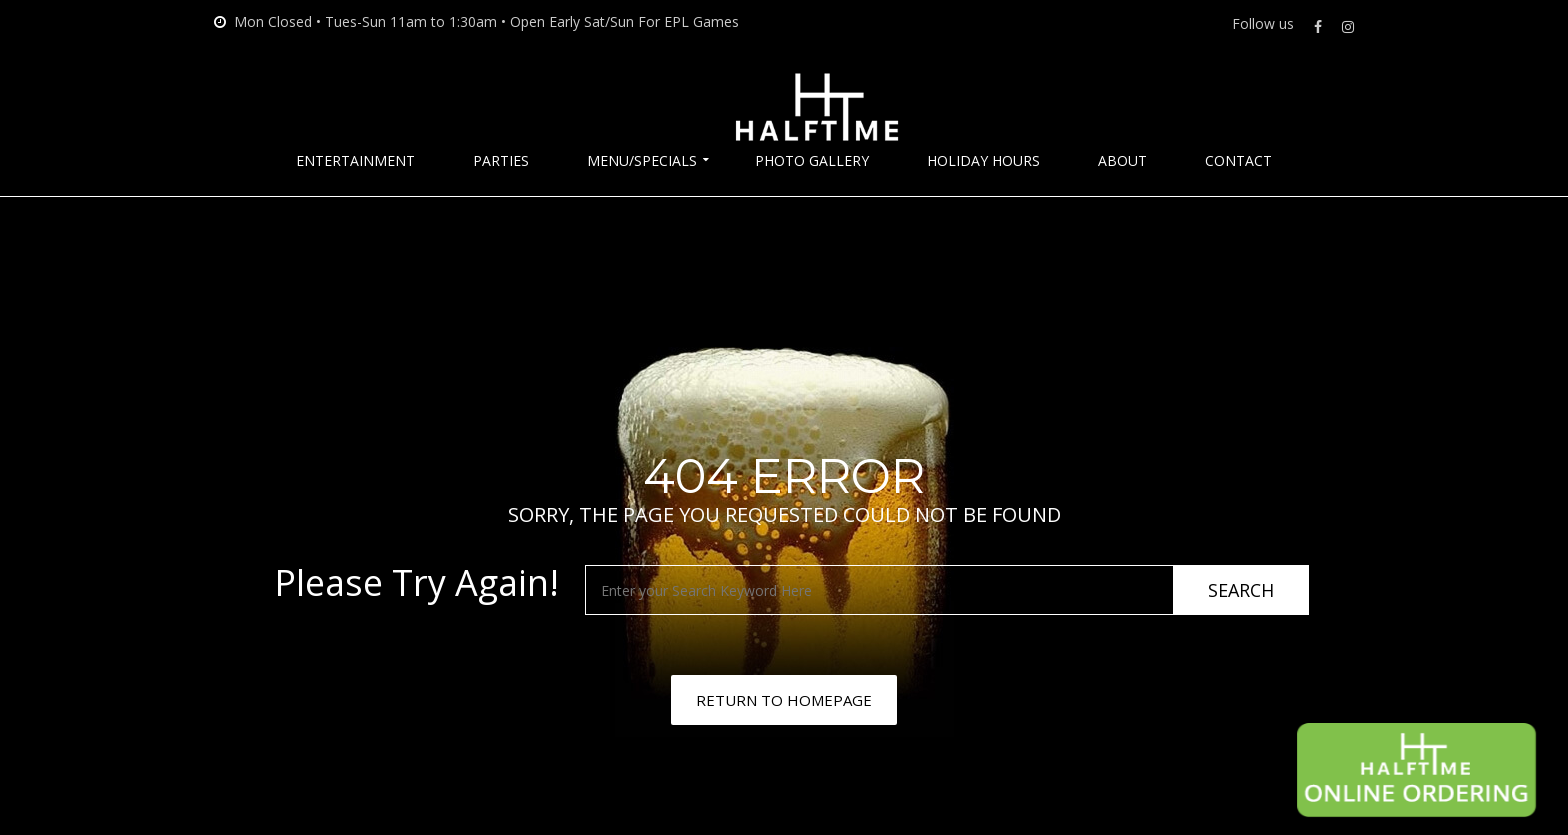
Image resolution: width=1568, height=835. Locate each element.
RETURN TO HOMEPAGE (784, 700)
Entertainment (355, 161)
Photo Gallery (812, 161)
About (1122, 161)
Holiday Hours (983, 161)
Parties (501, 161)
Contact (1238, 161)
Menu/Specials (642, 161)
